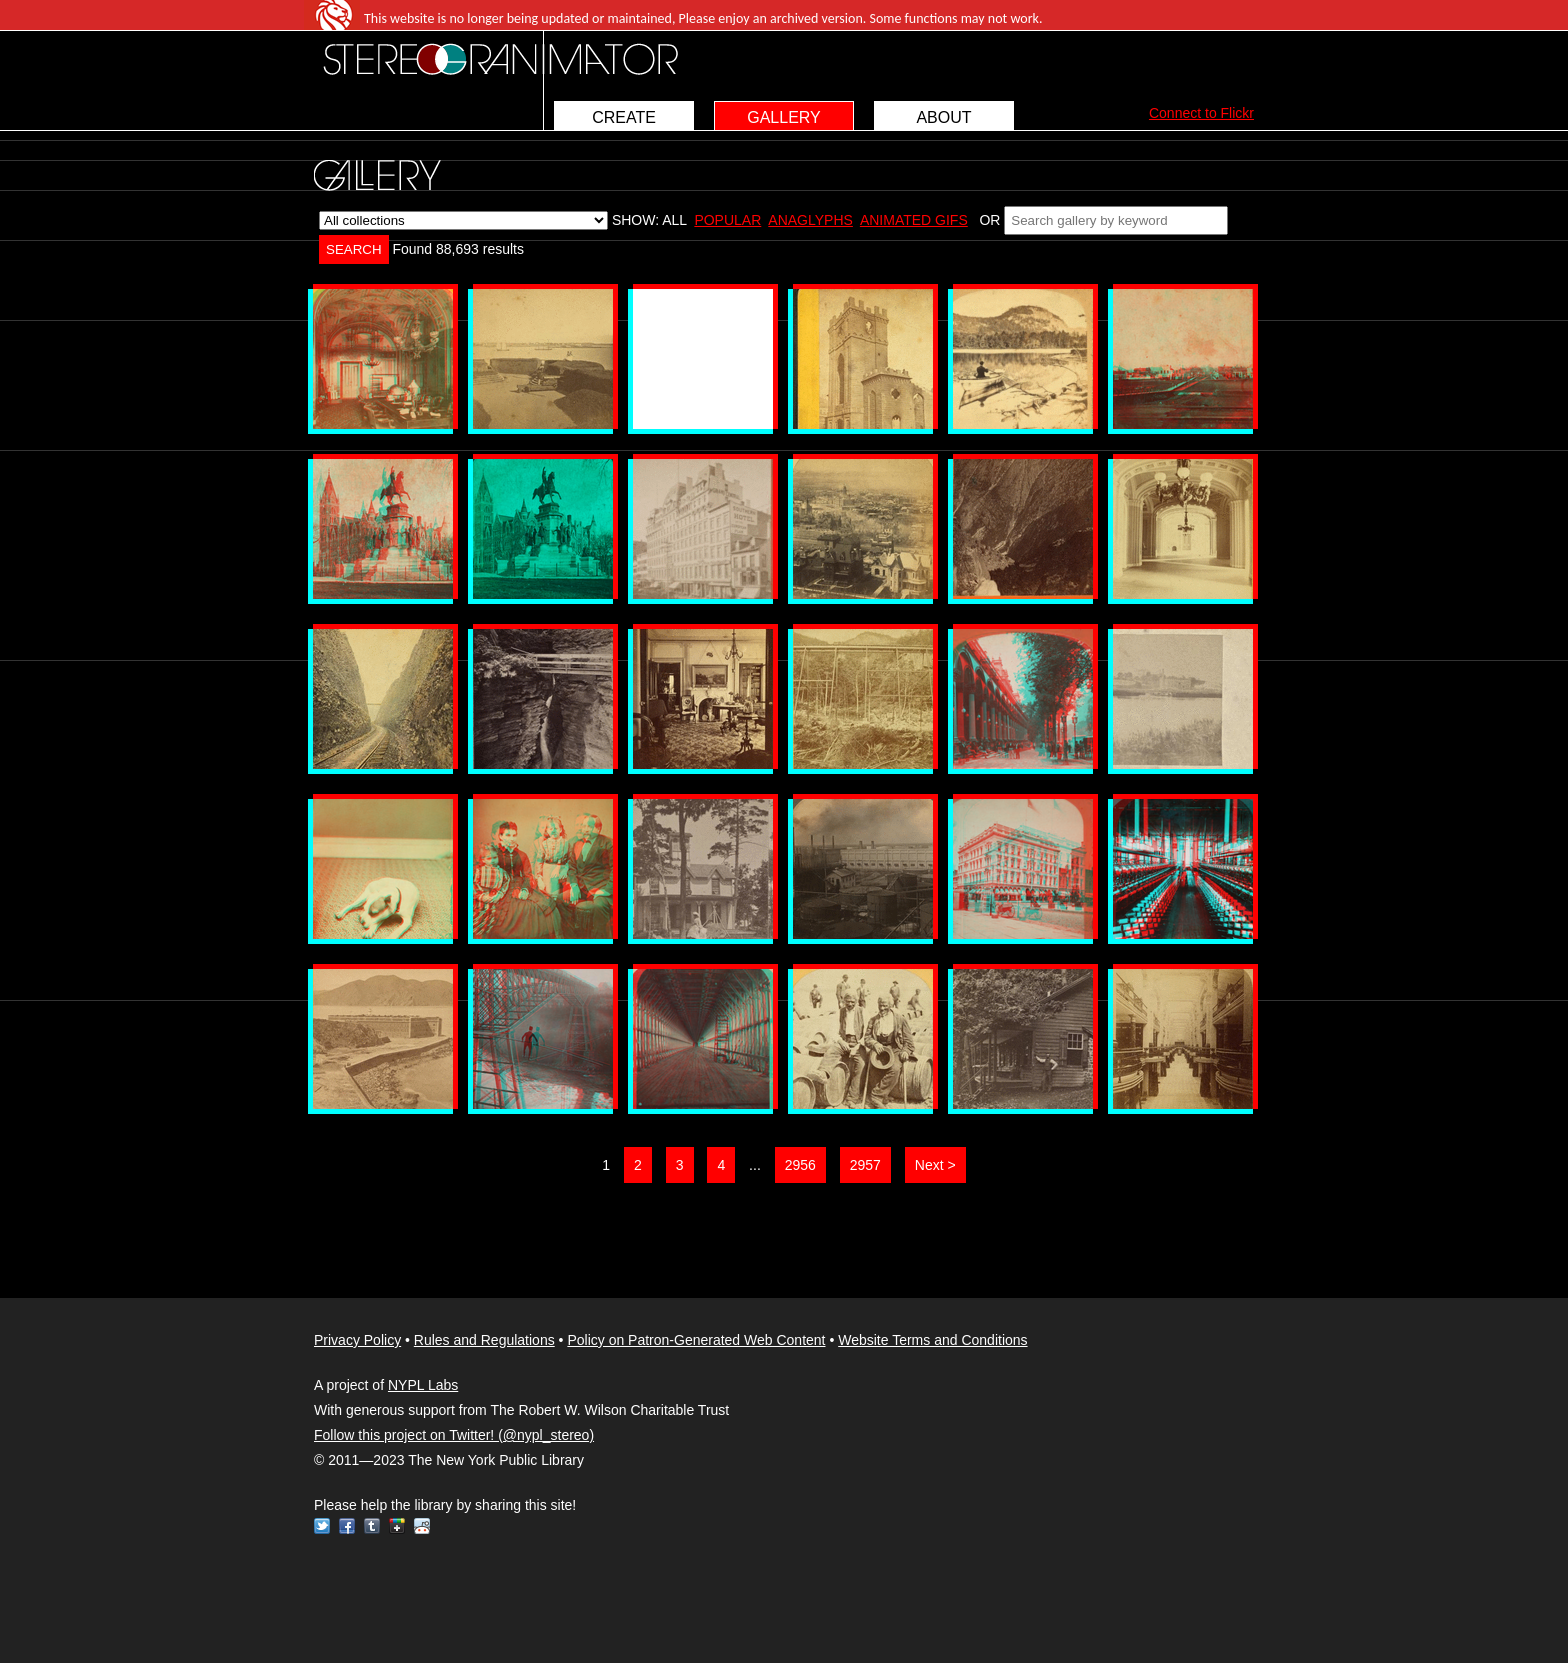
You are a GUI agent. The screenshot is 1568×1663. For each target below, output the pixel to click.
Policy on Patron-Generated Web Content (696, 1340)
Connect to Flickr (1201, 113)
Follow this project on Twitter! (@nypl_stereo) (454, 1435)
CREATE (624, 117)
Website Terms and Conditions (932, 1340)
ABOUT (943, 117)
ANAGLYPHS (810, 220)
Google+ (397, 1526)
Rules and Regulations (484, 1340)
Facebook (347, 1526)
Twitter (322, 1526)
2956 (800, 1165)
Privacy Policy (357, 1340)
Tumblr (372, 1526)
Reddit (422, 1526)
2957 (865, 1165)
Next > (935, 1165)
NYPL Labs (423, 1385)
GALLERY (784, 117)
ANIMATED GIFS (914, 220)
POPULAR (727, 220)
